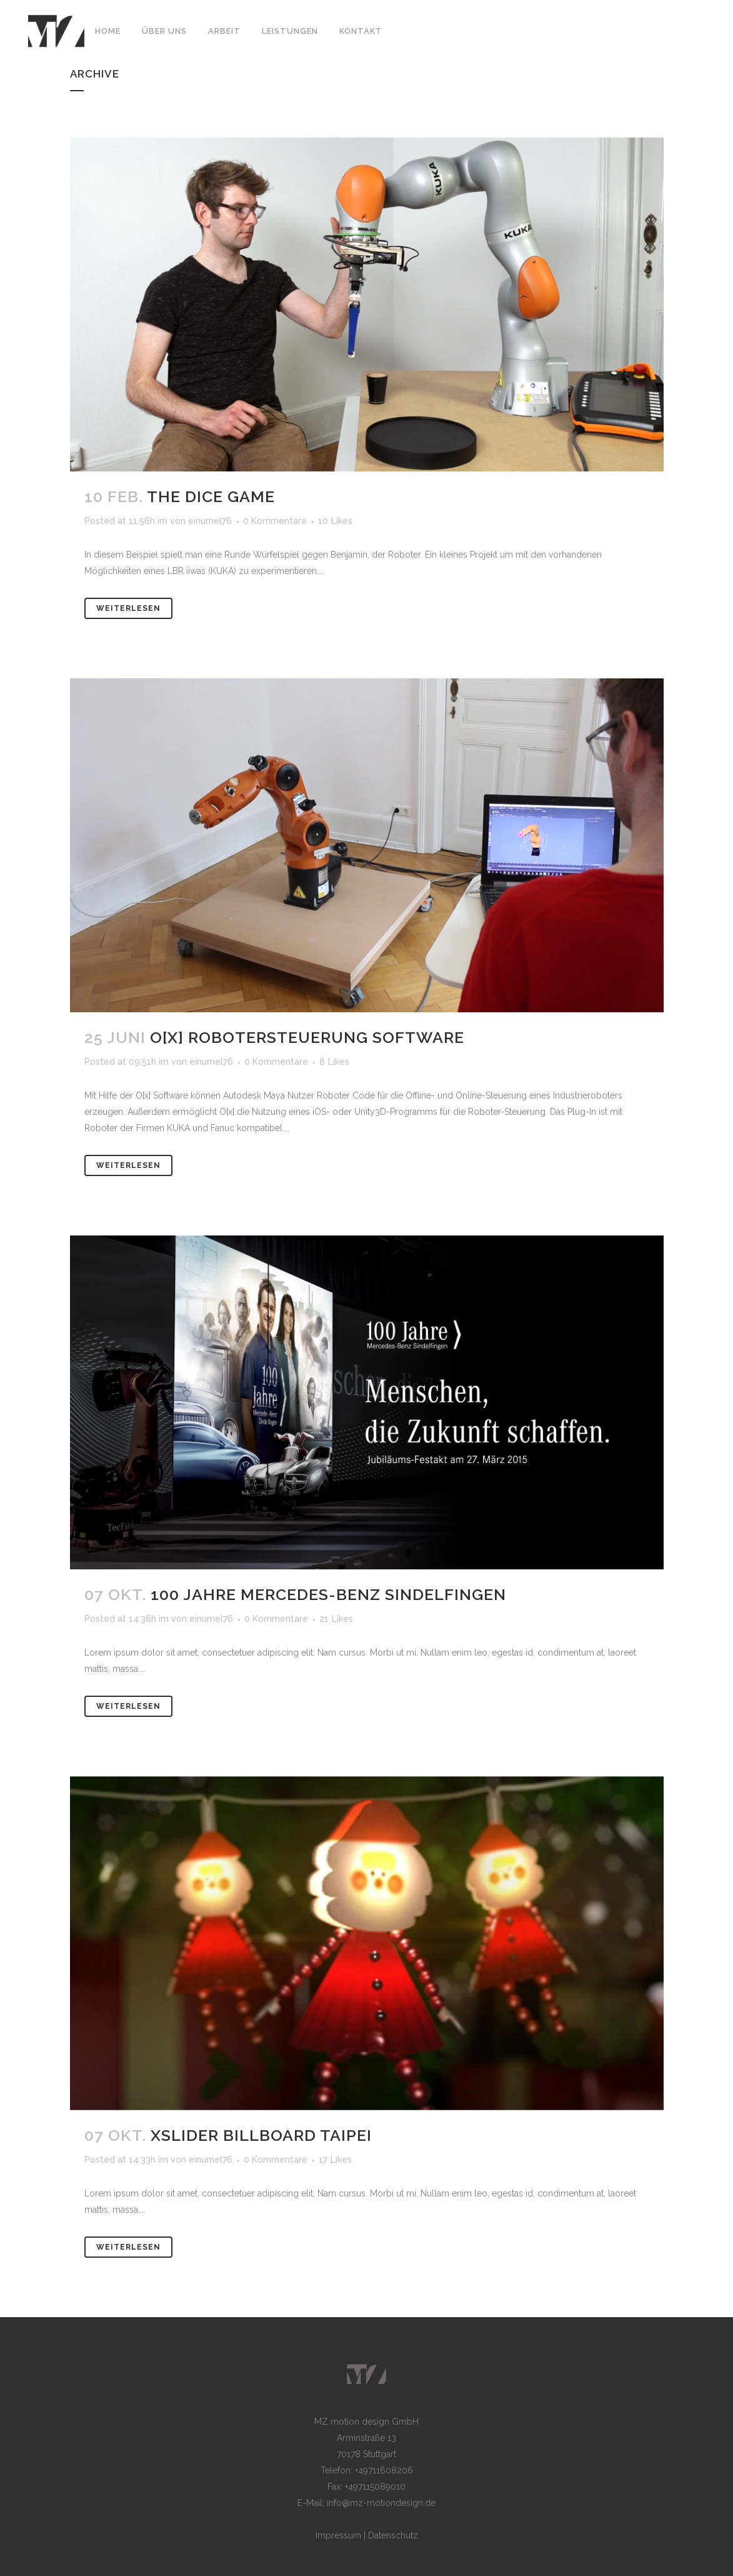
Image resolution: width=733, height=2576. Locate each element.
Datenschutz (393, 2535)
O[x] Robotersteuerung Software (307, 1037)
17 (335, 2159)
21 (336, 1618)
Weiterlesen (128, 608)
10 (335, 520)
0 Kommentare (275, 521)
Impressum (338, 2535)
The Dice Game (211, 496)
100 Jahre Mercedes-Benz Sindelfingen (328, 1594)
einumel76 (210, 521)
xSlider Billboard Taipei (261, 2135)
